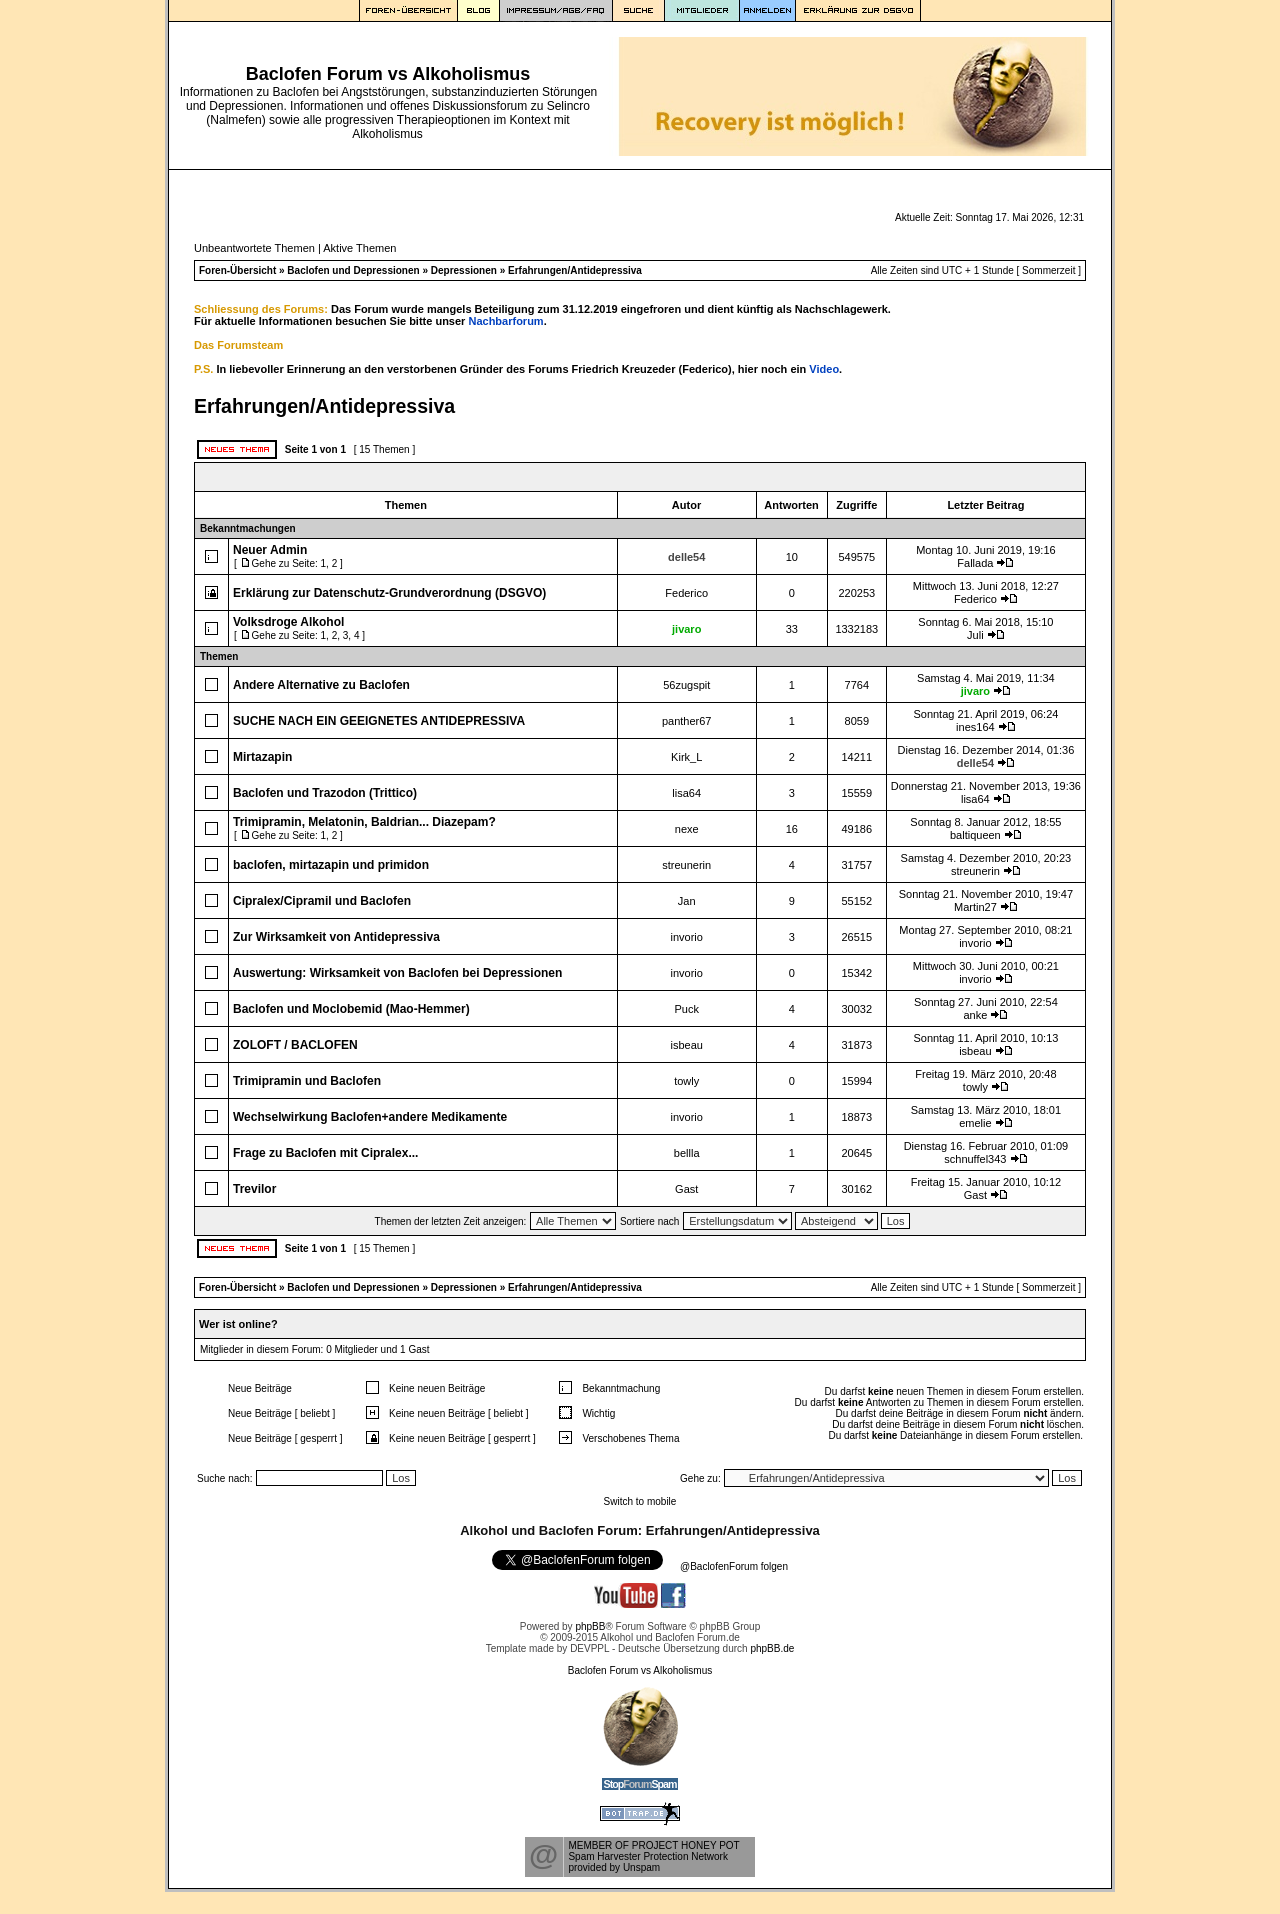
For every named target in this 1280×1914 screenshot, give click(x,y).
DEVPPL (589, 1648)
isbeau (686, 1045)
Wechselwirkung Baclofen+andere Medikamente (370, 1117)
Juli (975, 635)
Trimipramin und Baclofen (307, 1081)
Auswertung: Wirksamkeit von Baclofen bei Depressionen (397, 973)
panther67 (687, 721)
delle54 (686, 557)
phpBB (590, 1626)
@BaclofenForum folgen (734, 1566)
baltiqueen (975, 835)
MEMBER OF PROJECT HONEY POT (653, 1845)
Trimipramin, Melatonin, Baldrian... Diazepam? (364, 822)
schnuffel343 (975, 1159)
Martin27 (975, 907)
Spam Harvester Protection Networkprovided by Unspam (648, 1862)
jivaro (686, 629)
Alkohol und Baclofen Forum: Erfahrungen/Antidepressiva (640, 1530)
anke (975, 1015)
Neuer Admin (270, 550)
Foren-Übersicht (237, 270)
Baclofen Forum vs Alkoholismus (640, 1670)
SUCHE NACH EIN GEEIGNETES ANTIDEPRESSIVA (379, 721)
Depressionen (464, 270)
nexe (687, 829)
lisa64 (686, 793)
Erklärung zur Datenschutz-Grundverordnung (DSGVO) (389, 593)
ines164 (975, 727)
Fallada (975, 563)
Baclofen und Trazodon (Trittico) (325, 793)
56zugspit (686, 685)
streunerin (686, 865)
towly (686, 1081)
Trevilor (254, 1189)
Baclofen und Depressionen (353, 270)
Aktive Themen (359, 248)
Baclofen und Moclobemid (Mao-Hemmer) (351, 1009)
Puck (686, 1009)
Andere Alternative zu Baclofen (321, 685)
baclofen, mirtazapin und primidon (331, 865)
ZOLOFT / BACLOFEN (295, 1045)
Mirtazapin (262, 757)
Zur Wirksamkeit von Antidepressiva (336, 937)
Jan (687, 901)
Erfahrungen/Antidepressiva (575, 270)
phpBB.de (772, 1648)
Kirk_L (686, 757)
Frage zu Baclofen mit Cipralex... (325, 1153)
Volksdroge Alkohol (288, 622)
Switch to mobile (640, 1501)
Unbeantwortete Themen (254, 248)
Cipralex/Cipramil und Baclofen (322, 901)
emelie (975, 1123)
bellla (687, 1153)
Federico (686, 593)
